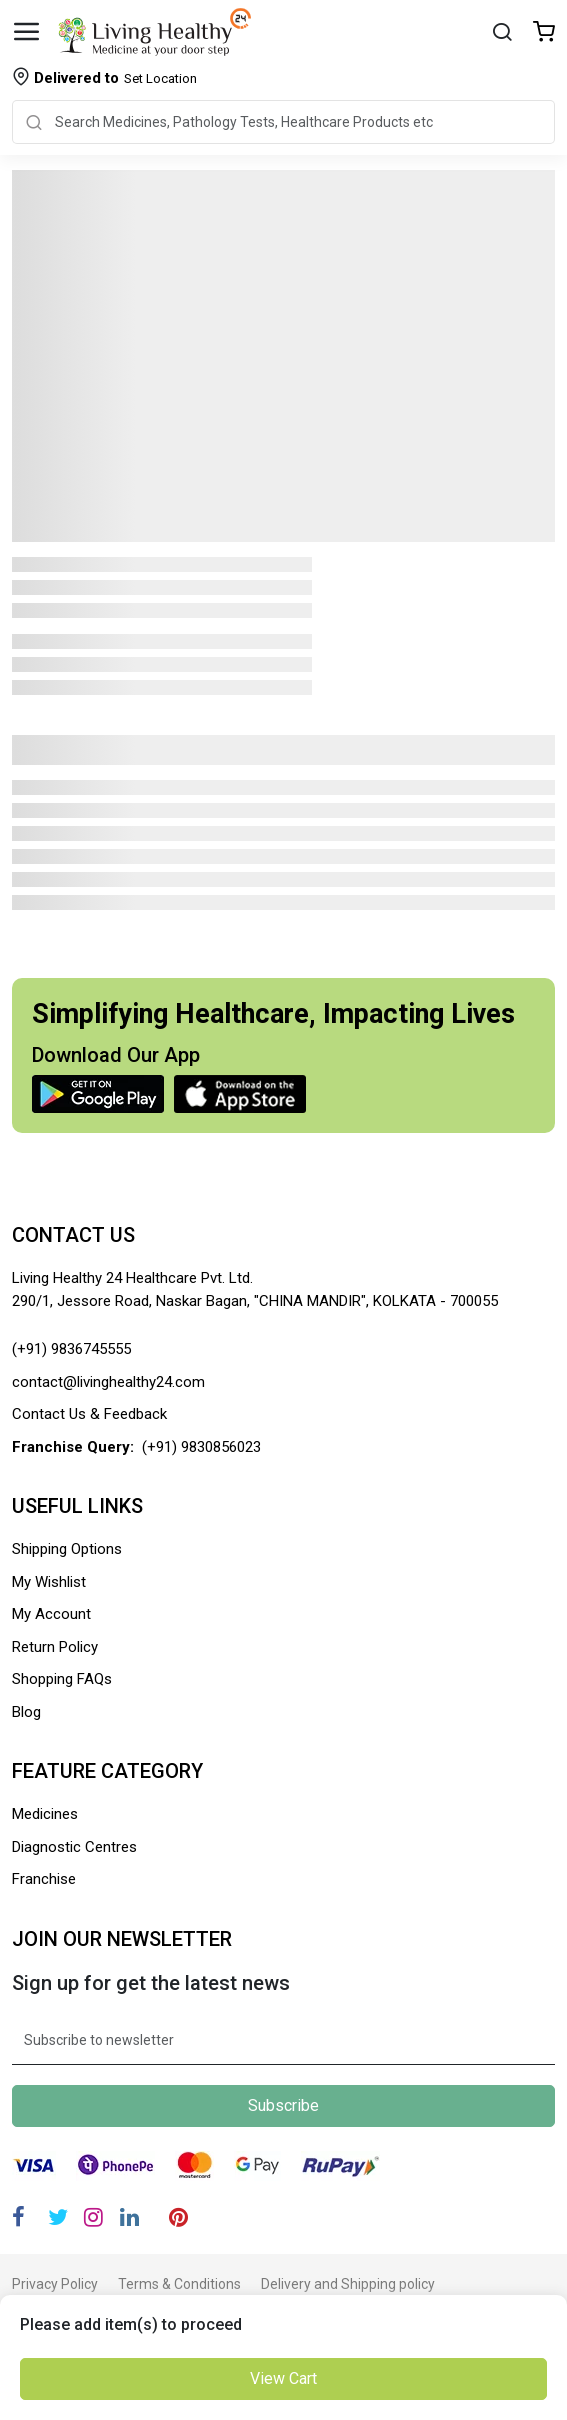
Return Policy (55, 1647)
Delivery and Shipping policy (348, 2284)
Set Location (115, 78)
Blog (26, 1712)
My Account (51, 1614)
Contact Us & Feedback (89, 1414)
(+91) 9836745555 (71, 1349)
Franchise (44, 1879)
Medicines (45, 1814)
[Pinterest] (178, 2217)
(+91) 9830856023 (201, 1447)
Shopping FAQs (62, 1679)
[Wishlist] (544, 33)
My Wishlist (49, 1582)
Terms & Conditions (179, 2284)
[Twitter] (58, 2217)
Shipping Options (67, 1549)
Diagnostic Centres (74, 1847)
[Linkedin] (129, 2217)
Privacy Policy (55, 2284)
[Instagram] (93, 2217)
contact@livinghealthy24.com (108, 1382)
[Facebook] (18, 2217)
